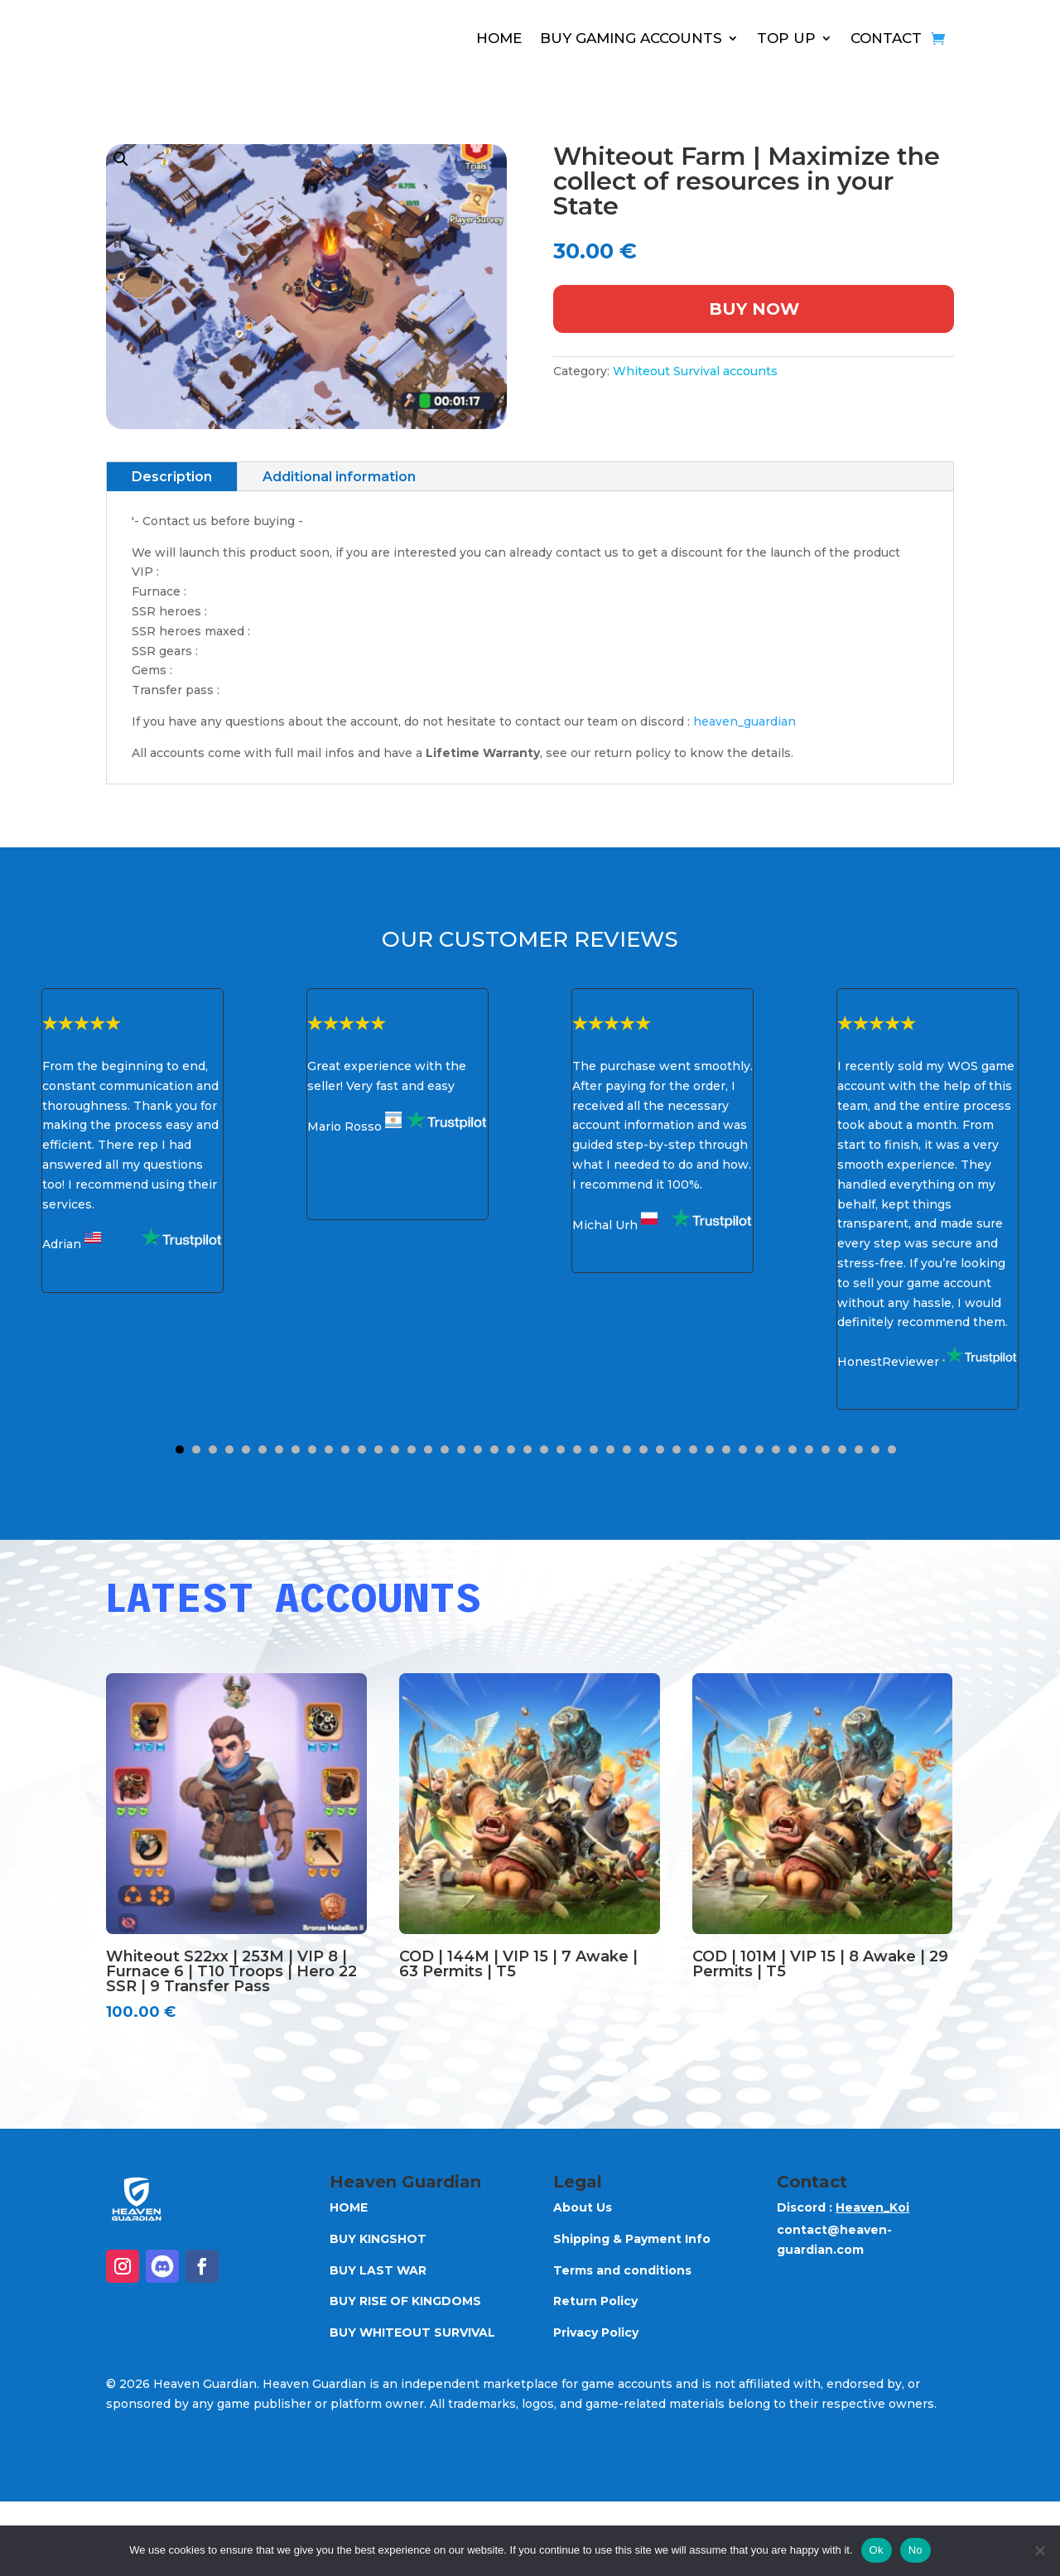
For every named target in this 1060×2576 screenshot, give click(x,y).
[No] (1039, 2550)
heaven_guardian (744, 721)
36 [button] (759, 1449)
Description (172, 477)
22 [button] (527, 1449)
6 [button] (262, 1449)
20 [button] (494, 1449)
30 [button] (660, 1449)
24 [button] (560, 1449)
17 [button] (445, 1449)
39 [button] (809, 1449)
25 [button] (577, 1449)
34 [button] (726, 1449)
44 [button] (892, 1449)
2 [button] (196, 1449)
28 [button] (627, 1449)
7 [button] (279, 1449)
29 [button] (643, 1449)
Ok (877, 2550)
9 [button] (312, 1449)
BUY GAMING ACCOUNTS (631, 38)
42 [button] (859, 1449)
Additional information (339, 477)
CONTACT (886, 38)
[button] (306, 286)
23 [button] (544, 1449)
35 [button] (743, 1449)
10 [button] (329, 1449)
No (915, 2550)
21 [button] (511, 1449)
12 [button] (362, 1449)
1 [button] (180, 1449)
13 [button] (378, 1449)
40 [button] (826, 1449)
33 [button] (710, 1449)
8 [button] (296, 1449)
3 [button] (213, 1449)
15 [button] (411, 1449)
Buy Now (754, 309)
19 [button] (478, 1449)
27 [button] (610, 1449)
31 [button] (676, 1449)
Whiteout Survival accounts (695, 371)
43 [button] (875, 1449)
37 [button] (776, 1449)
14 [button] (395, 1449)
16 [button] (428, 1449)
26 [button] (594, 1449)
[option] (132, 1140)
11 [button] (345, 1449)
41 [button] (842, 1449)
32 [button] (693, 1449)
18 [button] (461, 1449)
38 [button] (792, 1449)
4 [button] (229, 1449)
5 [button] (246, 1449)
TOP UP (786, 38)
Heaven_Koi (872, 2207)
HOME (499, 38)
